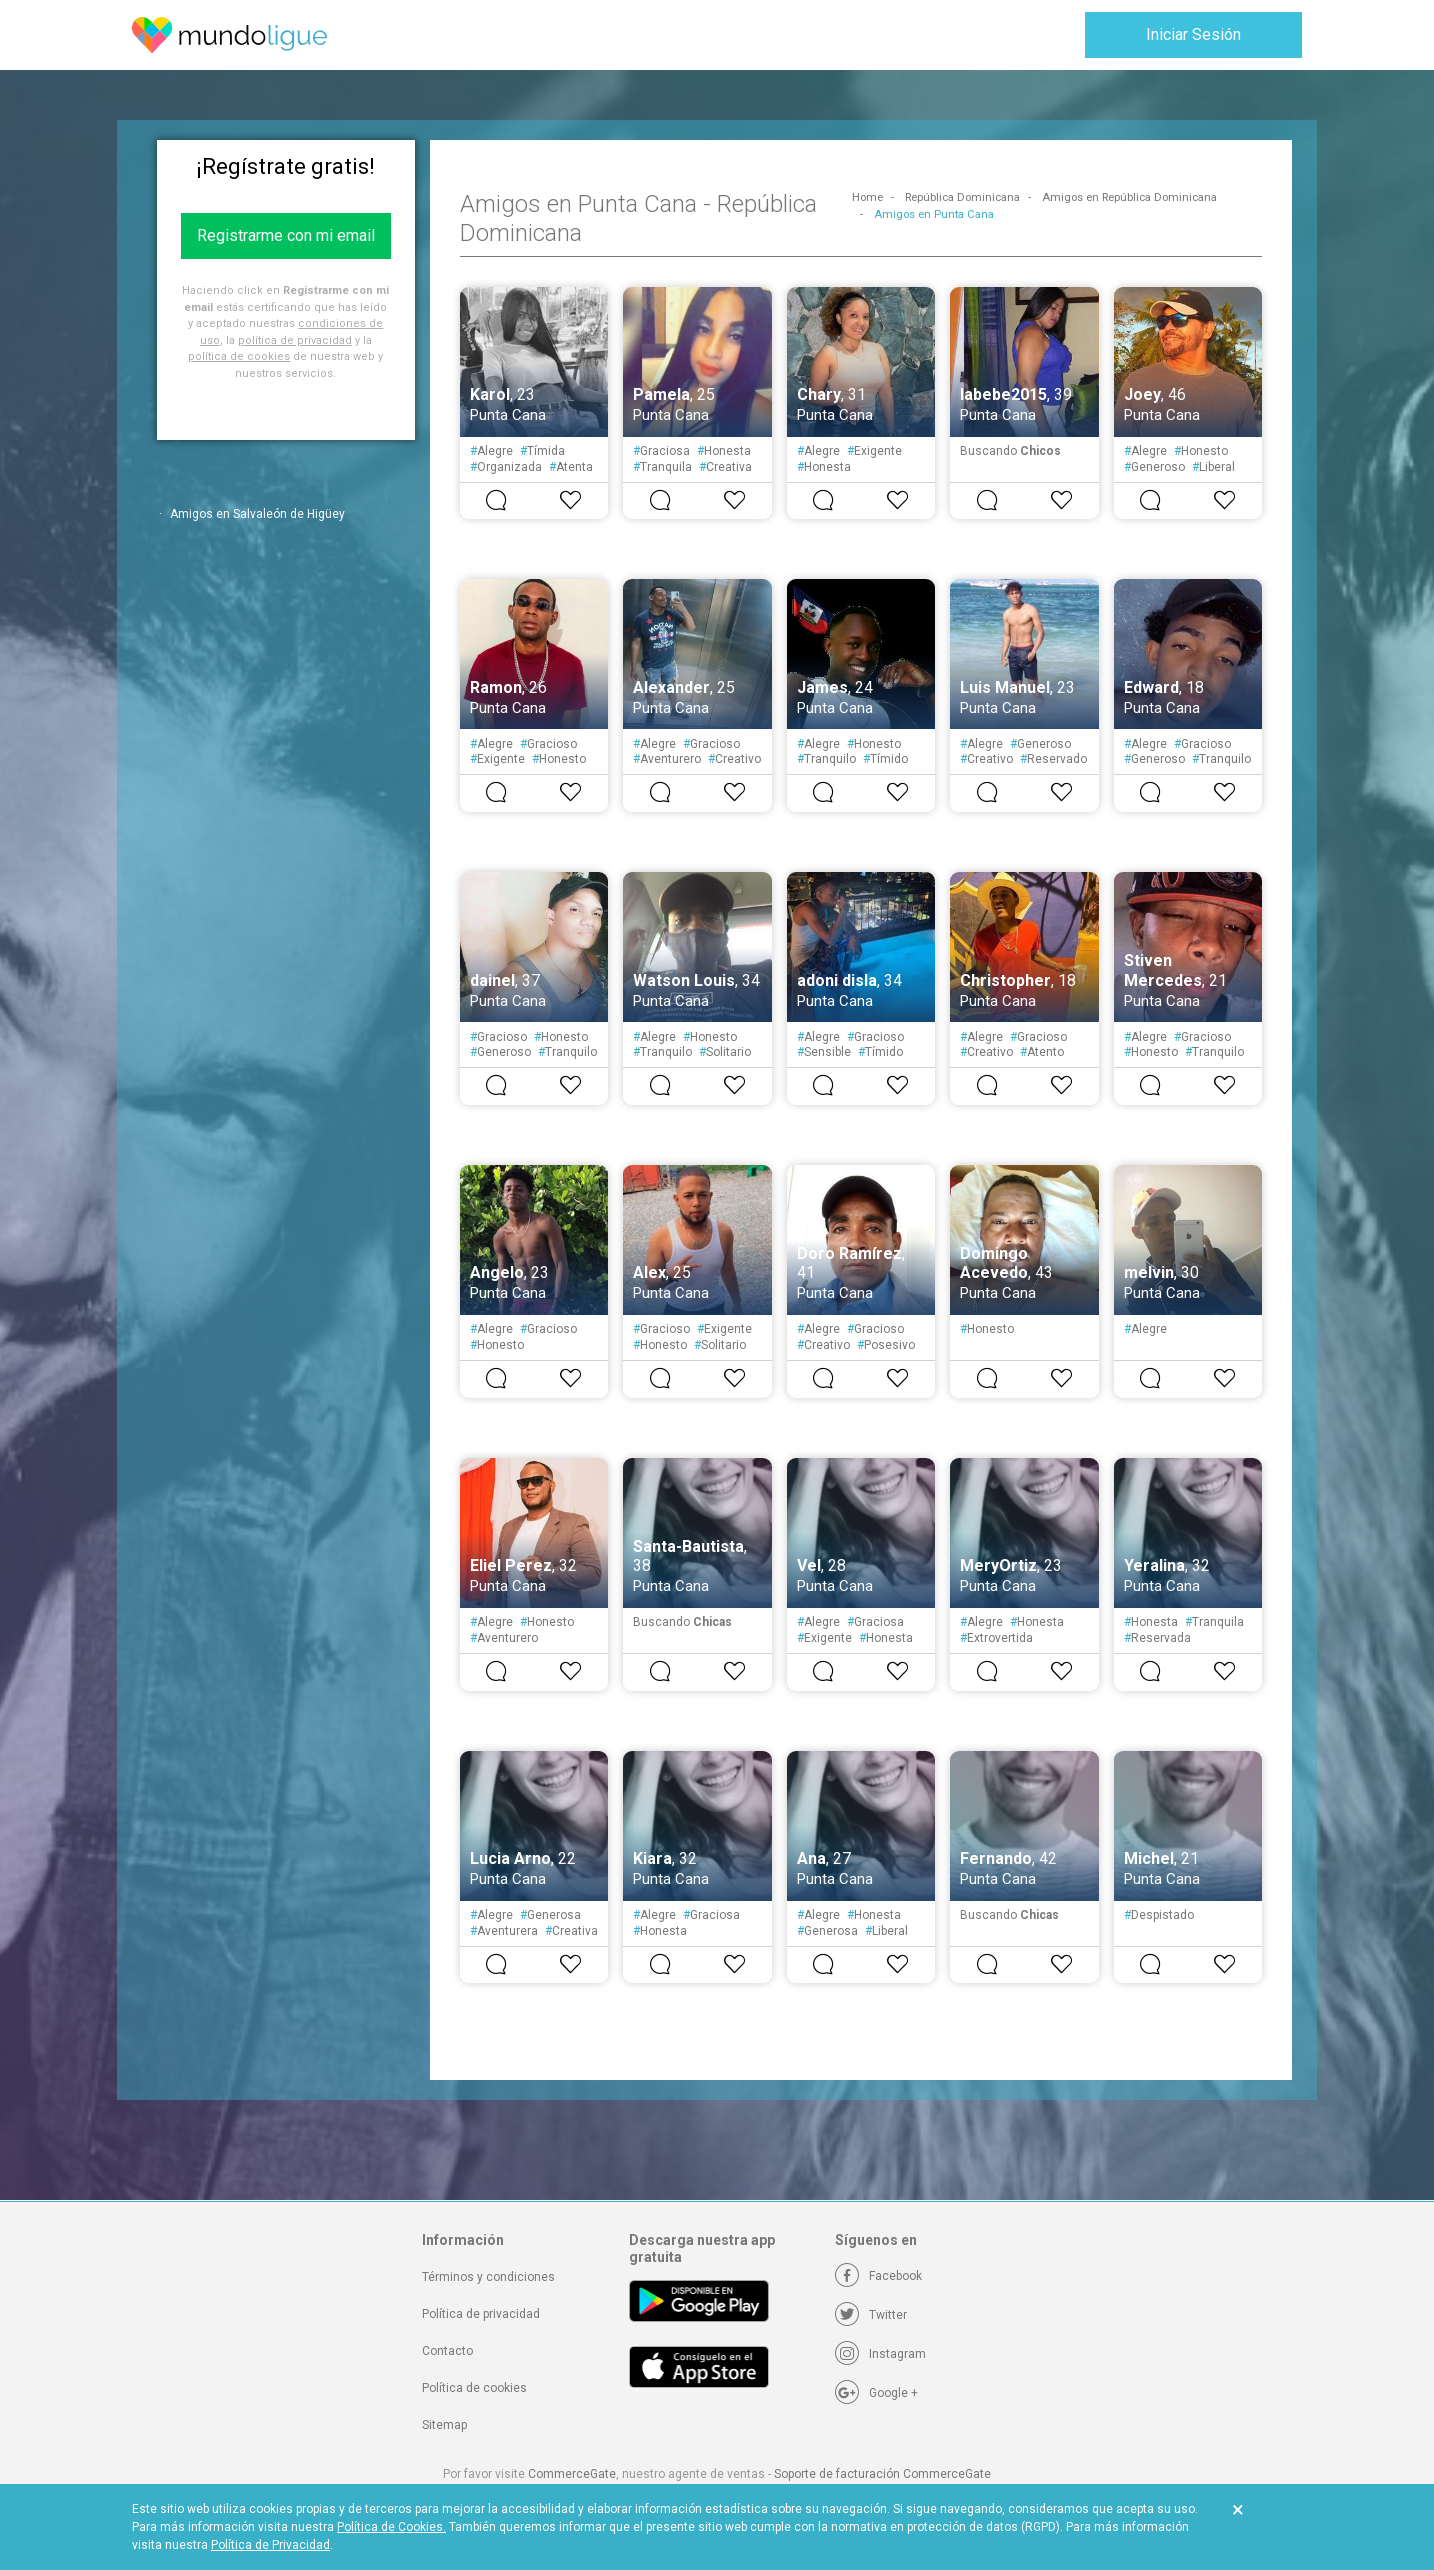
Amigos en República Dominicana (1129, 197)
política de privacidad (295, 340)
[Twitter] (871, 2315)
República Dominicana (962, 197)
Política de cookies (474, 2388)
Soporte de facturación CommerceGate (882, 2474)
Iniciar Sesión (1193, 34)
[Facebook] (878, 2276)
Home (867, 197)
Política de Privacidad (270, 2545)
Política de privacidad (481, 2314)
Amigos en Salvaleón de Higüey (257, 514)
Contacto (447, 2351)
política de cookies (239, 356)
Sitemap (444, 2425)
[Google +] (876, 2393)
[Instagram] (880, 2354)
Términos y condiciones (488, 2277)
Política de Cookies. (391, 2527)
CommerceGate (572, 2474)
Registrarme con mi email (286, 235)
